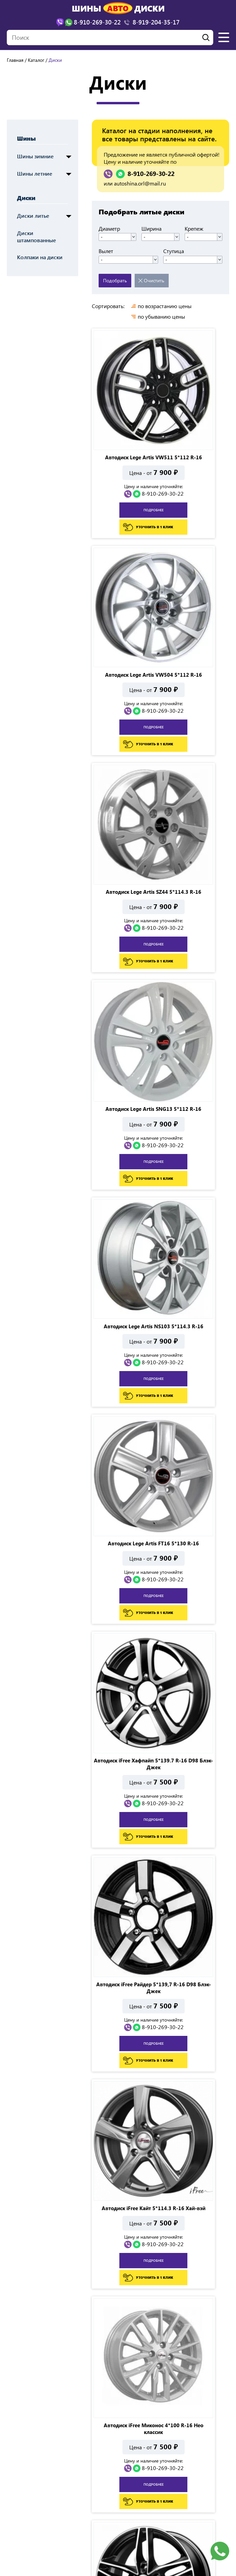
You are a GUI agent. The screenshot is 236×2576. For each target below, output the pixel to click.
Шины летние (34, 173)
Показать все (202, 2409)
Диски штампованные (36, 236)
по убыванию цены (161, 316)
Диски (26, 198)
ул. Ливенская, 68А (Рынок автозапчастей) (176, 2478)
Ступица (173, 251)
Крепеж (194, 228)
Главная (15, 60)
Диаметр (109, 228)
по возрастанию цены (164, 306)
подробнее (125, 459)
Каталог (36, 60)
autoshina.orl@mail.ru (140, 183)
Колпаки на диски (40, 257)
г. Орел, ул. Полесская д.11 (45, 2478)
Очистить (154, 280)
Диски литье (33, 215)
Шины (26, 138)
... (131, 2409)
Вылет (106, 251)
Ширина (151, 228)
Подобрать (115, 280)
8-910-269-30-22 (151, 174)
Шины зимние (35, 156)
